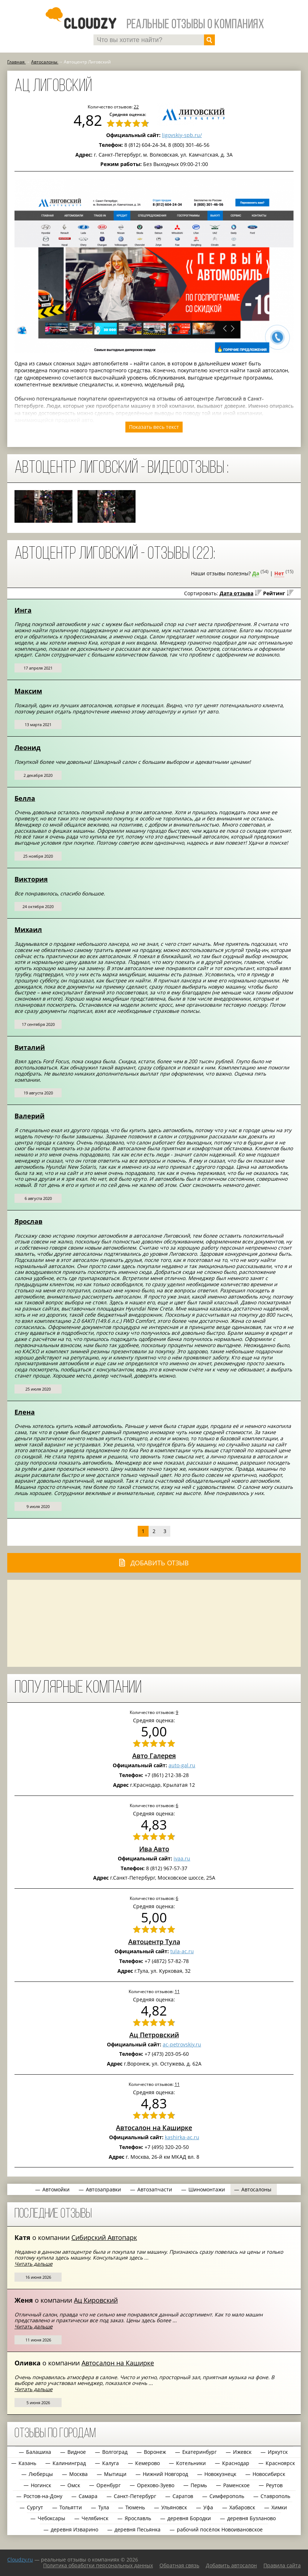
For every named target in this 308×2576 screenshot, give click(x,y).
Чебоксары (51, 2518)
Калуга (110, 2463)
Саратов (182, 2496)
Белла (24, 798)
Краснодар (235, 2463)
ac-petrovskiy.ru (182, 2044)
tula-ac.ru (182, 1951)
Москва (78, 2474)
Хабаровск (242, 2507)
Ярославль (138, 2518)
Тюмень (135, 2507)
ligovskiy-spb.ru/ (182, 135)
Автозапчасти (154, 2189)
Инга (23, 610)
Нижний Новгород (165, 2474)
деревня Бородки (189, 2518)
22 (136, 106)
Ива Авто (154, 1849)
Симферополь (226, 2496)
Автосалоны (256, 2189)
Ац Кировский (96, 2300)
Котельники (191, 2463)
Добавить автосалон (231, 2565)
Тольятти (70, 2507)
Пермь (199, 2485)
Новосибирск (269, 2474)
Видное (76, 2451)
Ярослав (28, 1221)
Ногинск (41, 2485)
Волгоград (115, 2451)
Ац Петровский (154, 2035)
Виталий (29, 1047)
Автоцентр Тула (154, 1941)
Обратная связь (179, 2565)
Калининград (69, 2463)
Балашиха (38, 2451)
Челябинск (95, 2518)
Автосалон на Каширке (154, 2127)
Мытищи (115, 2474)
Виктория (31, 879)
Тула (103, 2507)
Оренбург (108, 2485)
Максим (28, 691)
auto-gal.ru (181, 1765)
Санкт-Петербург (135, 2496)
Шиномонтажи (206, 2189)
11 (177, 1991)
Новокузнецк (220, 2474)
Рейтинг (274, 593)
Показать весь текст (154, 426)
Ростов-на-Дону (43, 2496)
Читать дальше (33, 2263)
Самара (88, 2496)
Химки (279, 2507)
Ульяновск (174, 2507)
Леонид (27, 747)
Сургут (35, 2507)
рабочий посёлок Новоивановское (220, 2529)
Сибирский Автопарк (104, 2237)
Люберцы (41, 2474)
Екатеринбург (199, 2451)
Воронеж (155, 2451)
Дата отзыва (236, 593)
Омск (73, 2485)
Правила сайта (282, 2565)
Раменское (236, 2485)
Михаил (28, 929)
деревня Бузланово (251, 2518)
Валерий (29, 1115)
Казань (27, 2463)
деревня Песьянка (138, 2529)
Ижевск (242, 2451)
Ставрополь (275, 2496)
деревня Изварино (74, 2529)
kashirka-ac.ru (182, 2137)
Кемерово (147, 2463)
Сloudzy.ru (20, 2559)
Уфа (208, 2507)
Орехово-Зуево (155, 2485)
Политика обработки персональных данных (98, 2565)
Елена (24, 1412)
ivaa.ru (182, 1858)
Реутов (274, 2485)
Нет (279, 573)
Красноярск (280, 2463)
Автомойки (56, 2189)
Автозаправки (103, 2189)
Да (255, 573)
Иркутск (278, 2451)
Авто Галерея (154, 1755)
